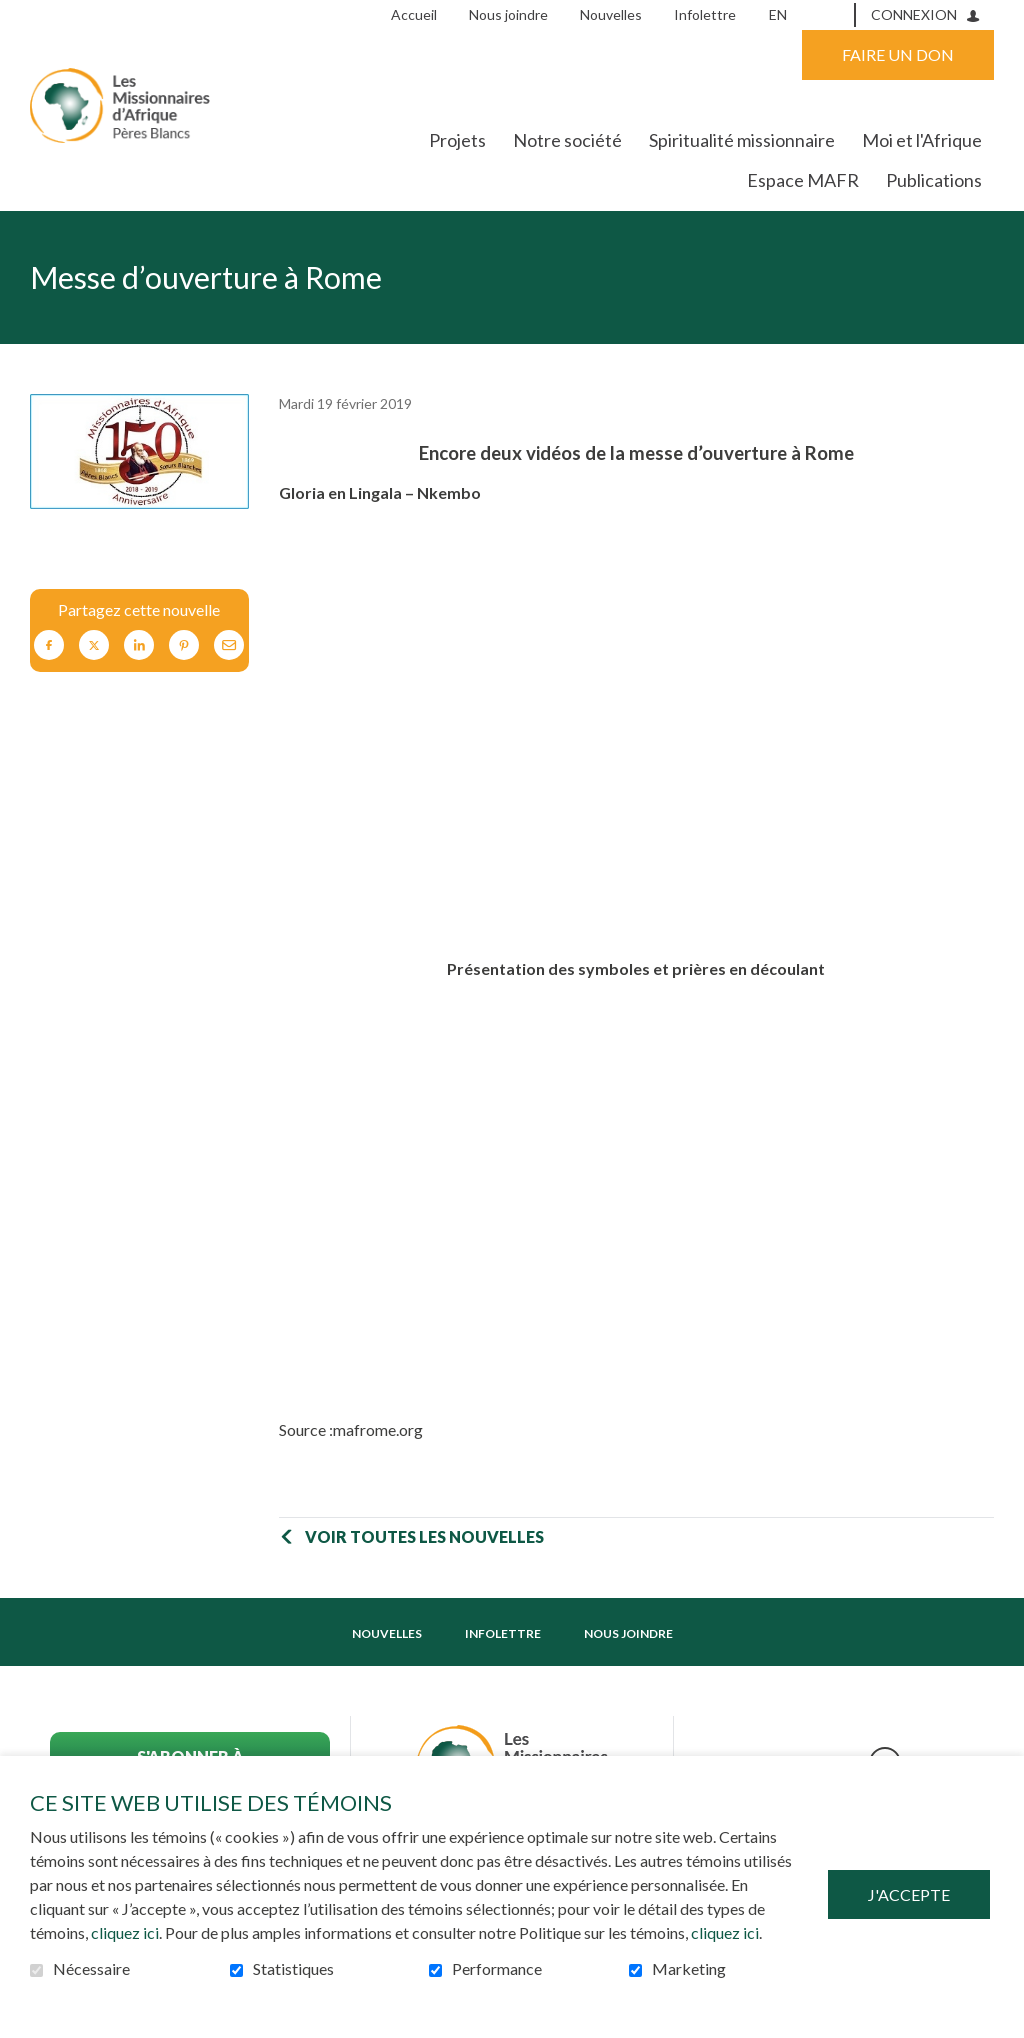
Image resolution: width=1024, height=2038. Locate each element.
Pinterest (184, 645)
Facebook (49, 645)
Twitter (94, 645)
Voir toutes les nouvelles (424, 1536)
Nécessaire (91, 1969)
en (778, 14)
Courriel (229, 645)
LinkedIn (139, 645)
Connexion (914, 14)
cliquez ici (125, 1932)
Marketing (689, 1969)
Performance (497, 1969)
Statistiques (293, 1969)
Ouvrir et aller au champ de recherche (833, 14)
